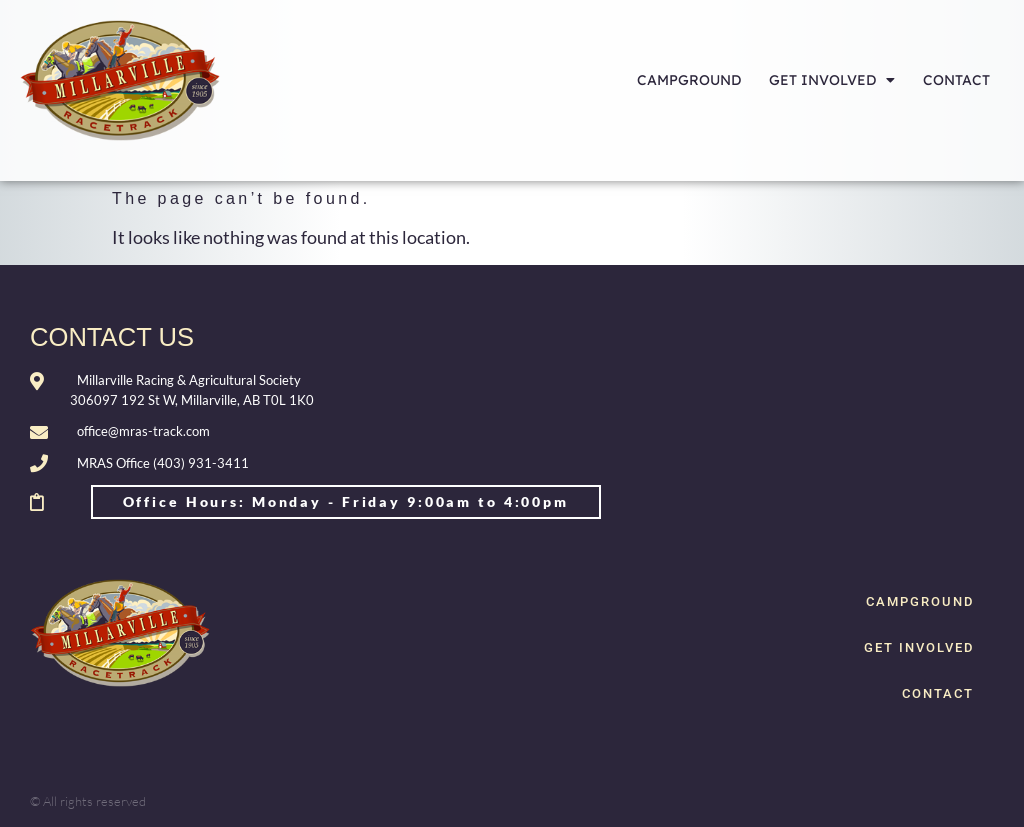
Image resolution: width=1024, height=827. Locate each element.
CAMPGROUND (689, 80)
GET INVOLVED (832, 80)
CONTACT (956, 80)
